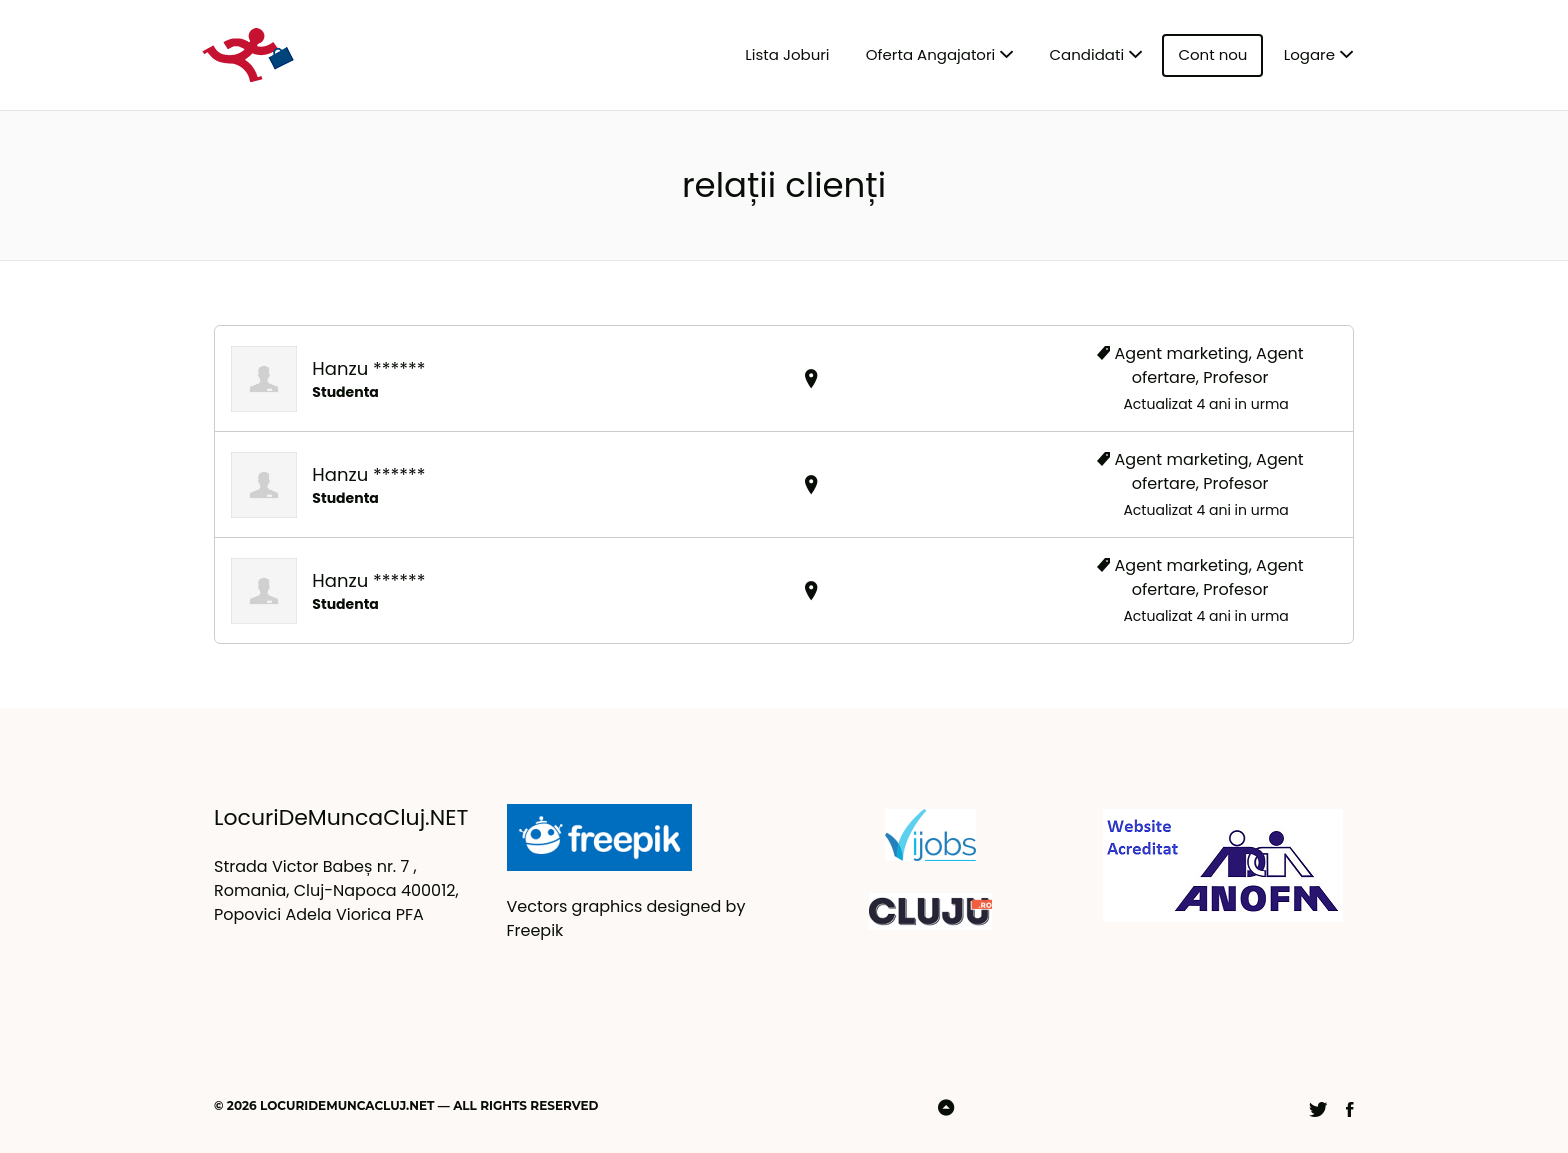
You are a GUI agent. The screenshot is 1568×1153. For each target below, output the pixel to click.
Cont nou (1212, 54)
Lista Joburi (787, 54)
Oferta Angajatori (930, 54)
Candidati (1087, 54)
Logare (1309, 54)
